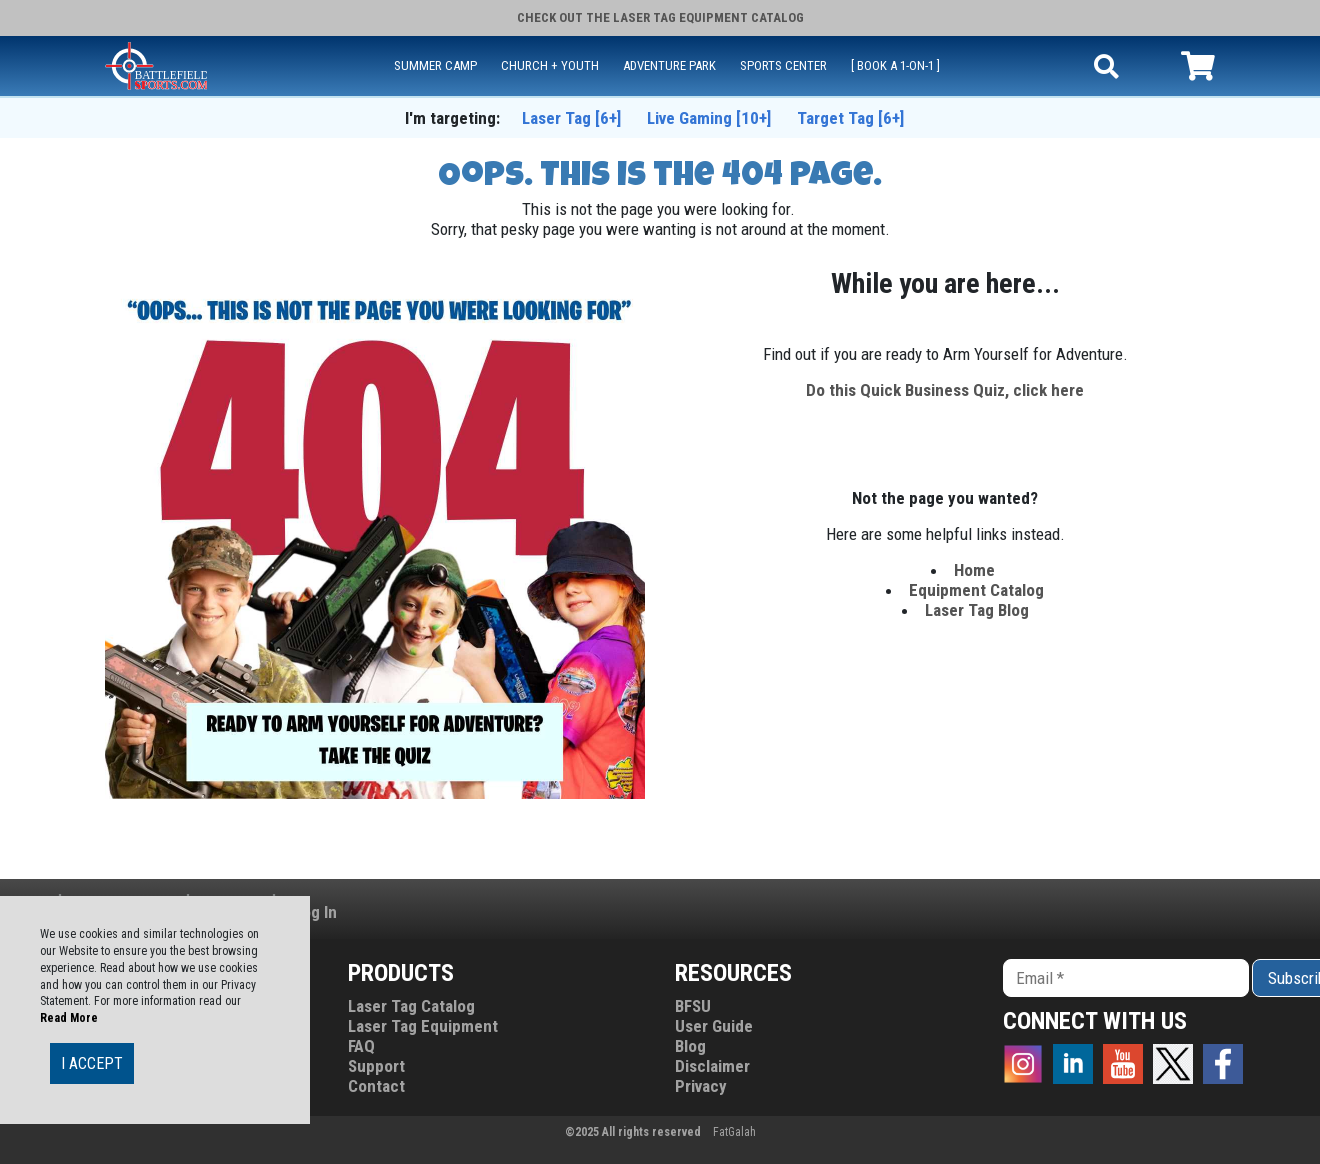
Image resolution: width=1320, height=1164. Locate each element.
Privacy (701, 1086)
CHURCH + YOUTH (550, 65)
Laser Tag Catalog (411, 1006)
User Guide (714, 1026)
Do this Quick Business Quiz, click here (945, 390)
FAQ (361, 1046)
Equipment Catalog (976, 590)
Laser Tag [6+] (571, 118)
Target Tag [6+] (850, 118)
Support (376, 1066)
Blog (690, 1046)
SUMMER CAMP (435, 65)
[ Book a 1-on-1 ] (895, 65)
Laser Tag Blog (977, 610)
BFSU (693, 1006)
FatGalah (734, 1132)
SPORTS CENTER (783, 65)
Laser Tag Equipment (423, 1026)
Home (976, 570)
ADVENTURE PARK (669, 65)
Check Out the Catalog (660, 17)
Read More (69, 1018)
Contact (376, 1086)
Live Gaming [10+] (709, 118)
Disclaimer (712, 1066)
